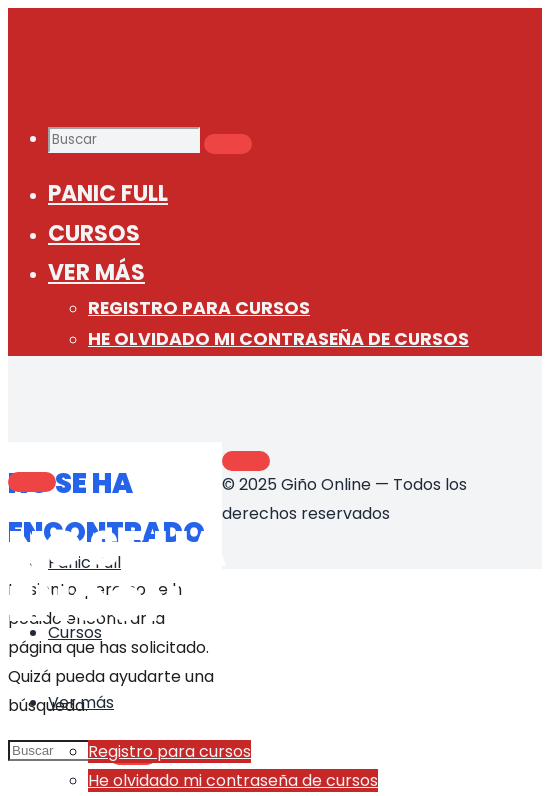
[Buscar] (228, 144)
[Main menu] (32, 482)
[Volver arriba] (246, 461)
